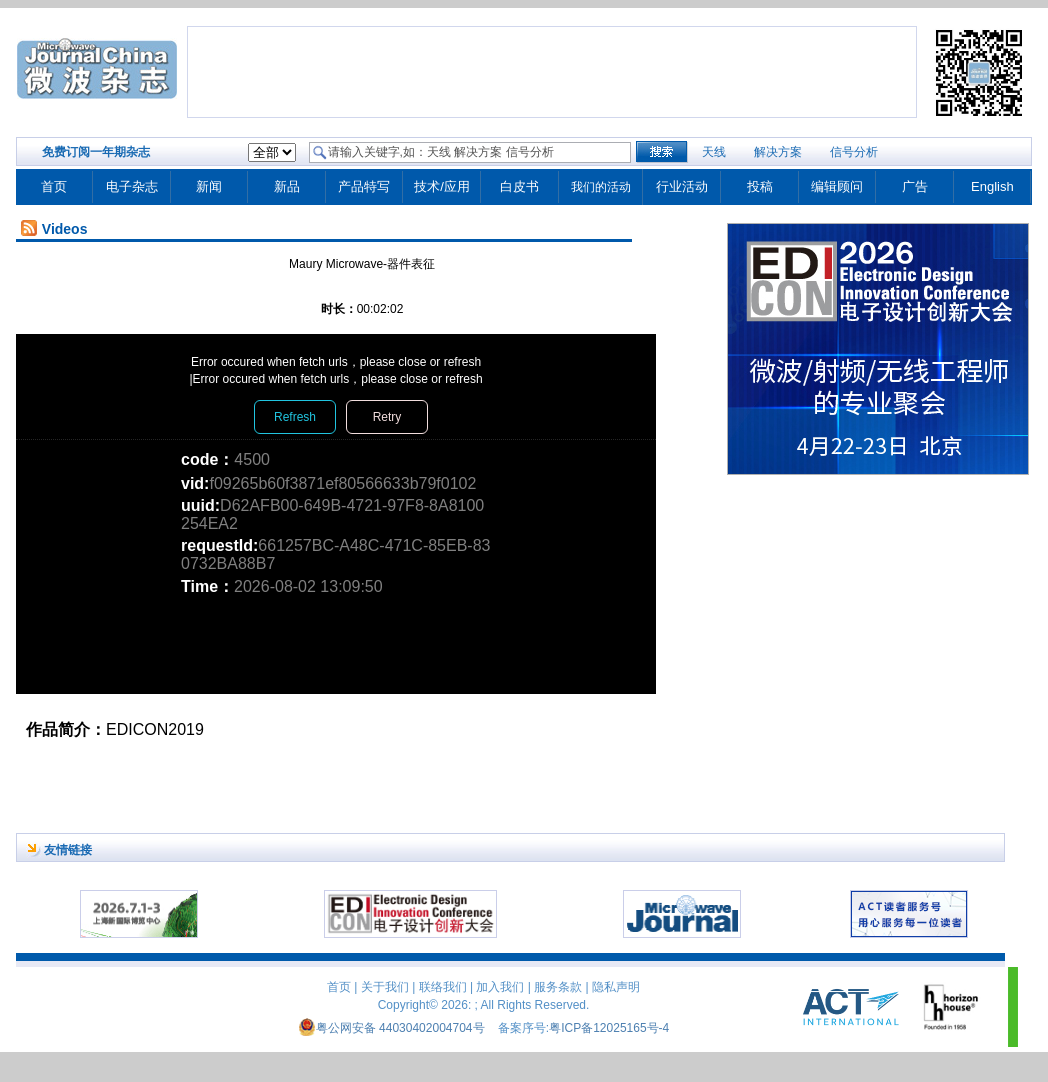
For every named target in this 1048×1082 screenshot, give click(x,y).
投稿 (760, 186)
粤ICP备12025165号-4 (609, 1028)
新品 (287, 186)
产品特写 (364, 186)
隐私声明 (616, 987)
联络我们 (443, 987)
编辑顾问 (837, 186)
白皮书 (519, 186)
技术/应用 (442, 186)
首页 (54, 186)
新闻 (209, 186)
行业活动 (682, 186)
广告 (915, 186)
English (992, 186)
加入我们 (500, 987)
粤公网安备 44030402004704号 (391, 1028)
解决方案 (778, 152)
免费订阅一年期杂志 (96, 152)
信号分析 (854, 152)
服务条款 (558, 987)
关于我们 (385, 987)
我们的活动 (601, 187)
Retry (387, 417)
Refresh (295, 417)
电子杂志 (132, 186)
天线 (714, 152)
